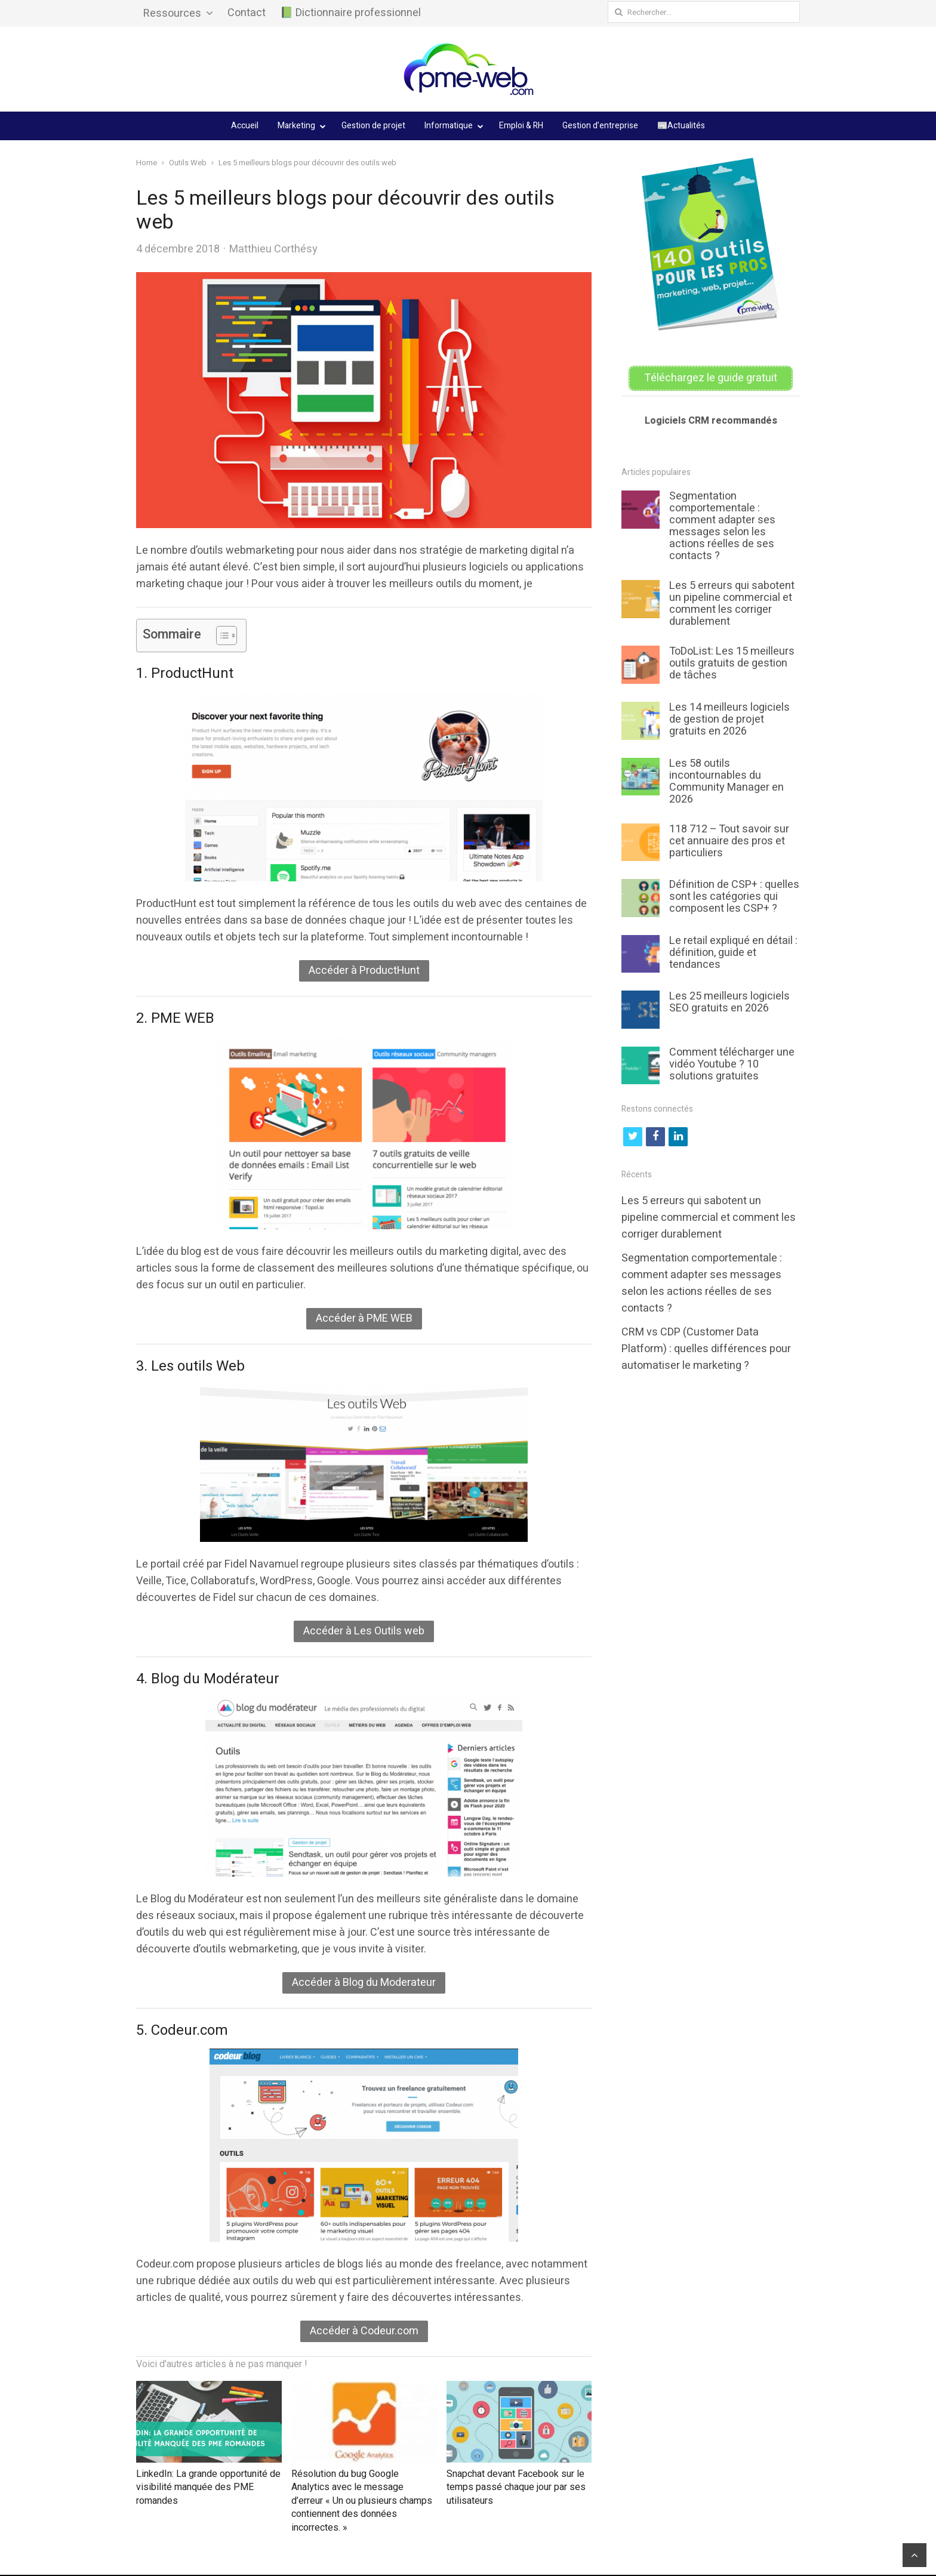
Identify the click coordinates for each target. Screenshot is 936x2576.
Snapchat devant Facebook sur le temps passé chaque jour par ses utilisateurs (516, 2487)
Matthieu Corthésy (273, 249)
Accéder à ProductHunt (364, 970)
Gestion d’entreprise (600, 125)
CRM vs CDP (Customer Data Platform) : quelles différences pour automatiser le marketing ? (706, 1347)
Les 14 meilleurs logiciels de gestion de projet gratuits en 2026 (729, 718)
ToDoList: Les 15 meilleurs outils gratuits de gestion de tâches (732, 663)
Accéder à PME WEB (364, 1318)
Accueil (244, 125)
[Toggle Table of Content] (220, 635)
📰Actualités (681, 125)
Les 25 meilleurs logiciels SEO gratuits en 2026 (729, 1001)
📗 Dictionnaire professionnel (350, 13)
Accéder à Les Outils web (363, 1631)
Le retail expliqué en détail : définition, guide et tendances (733, 951)
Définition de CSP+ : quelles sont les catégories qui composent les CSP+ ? (734, 895)
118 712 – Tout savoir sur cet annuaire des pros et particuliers (729, 840)
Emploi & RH (521, 125)
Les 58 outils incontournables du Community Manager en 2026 (726, 780)
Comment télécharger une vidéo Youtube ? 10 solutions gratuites (732, 1063)
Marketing (296, 125)
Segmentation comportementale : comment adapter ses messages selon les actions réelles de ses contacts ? (722, 525)
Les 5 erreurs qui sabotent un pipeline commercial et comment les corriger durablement (732, 603)
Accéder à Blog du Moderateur (364, 1983)
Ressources (172, 13)
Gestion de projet (373, 125)
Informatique (448, 125)
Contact (246, 13)
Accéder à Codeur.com (364, 2331)
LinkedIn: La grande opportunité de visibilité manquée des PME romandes (208, 2487)
